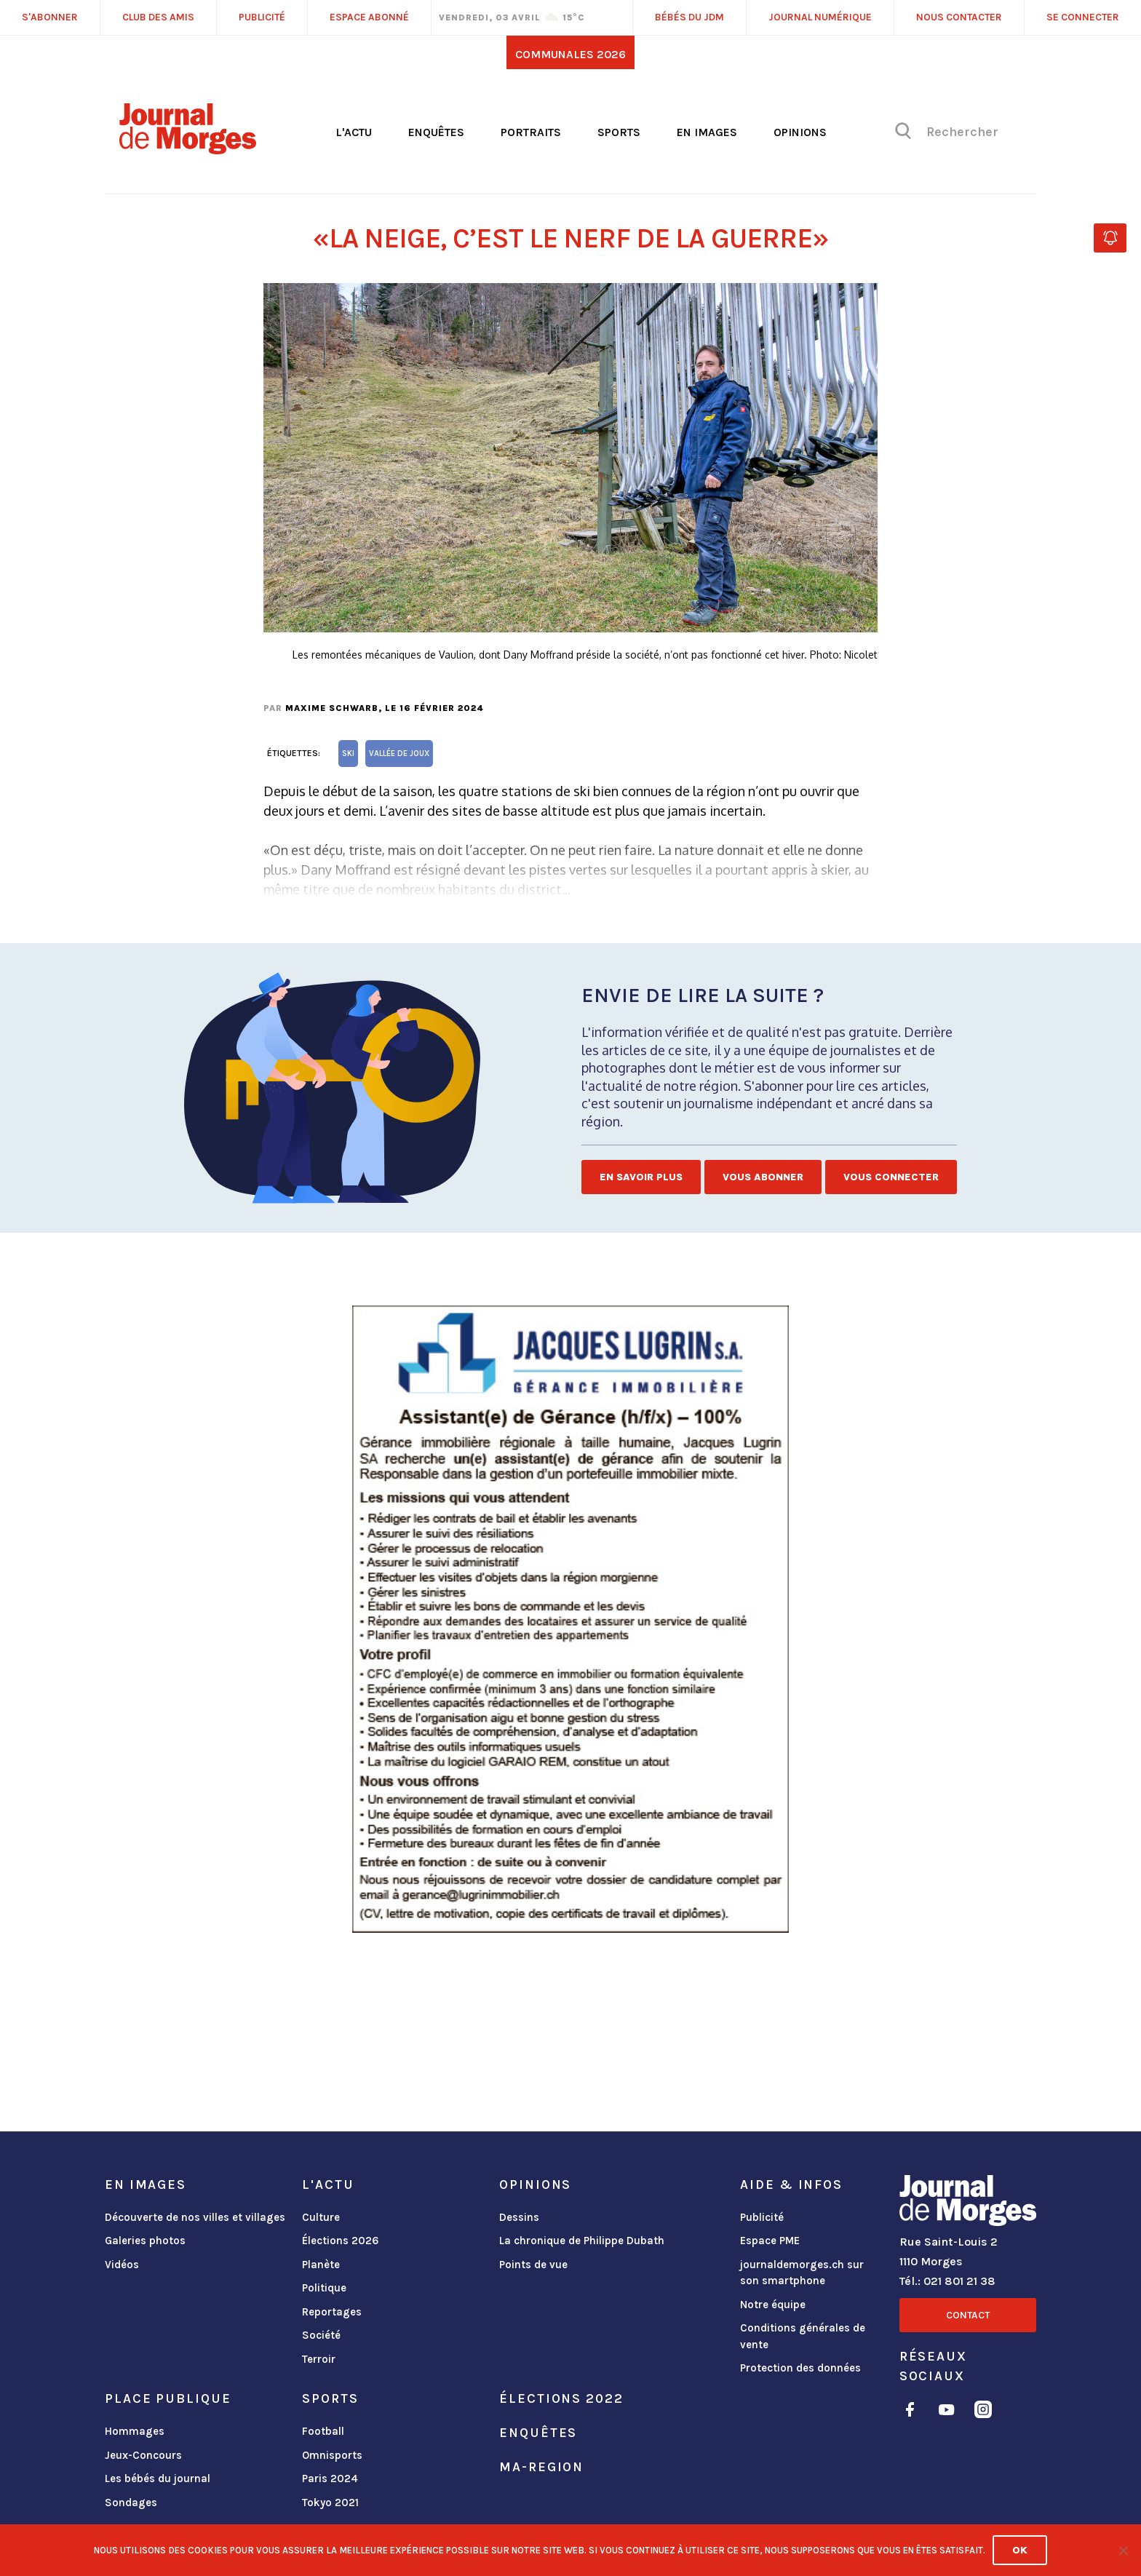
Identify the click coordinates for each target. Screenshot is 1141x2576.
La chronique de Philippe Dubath (581, 2240)
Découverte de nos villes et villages (195, 2217)
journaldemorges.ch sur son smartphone (802, 2273)
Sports (618, 132)
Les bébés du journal (157, 2478)
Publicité (762, 2217)
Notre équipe (773, 2304)
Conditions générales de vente (802, 2336)
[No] (1123, 2550)
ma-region (541, 2467)
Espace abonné (369, 17)
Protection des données (800, 2367)
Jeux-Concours (143, 2455)
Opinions (800, 132)
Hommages (134, 2431)
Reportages (332, 2311)
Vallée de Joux (399, 753)
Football (323, 2431)
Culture (321, 2217)
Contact (968, 2315)
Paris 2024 (330, 2478)
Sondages (131, 2502)
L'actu (353, 132)
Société (321, 2335)
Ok (1019, 2550)
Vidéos (122, 2264)
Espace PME (770, 2240)
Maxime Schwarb (331, 708)
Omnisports (332, 2455)
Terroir (318, 2359)
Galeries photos (145, 2240)
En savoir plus (641, 1177)
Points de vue (533, 2264)
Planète (321, 2264)
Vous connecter (891, 1177)
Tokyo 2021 (330, 2502)
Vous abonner (763, 1177)
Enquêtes (436, 132)
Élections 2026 (340, 2240)
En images (707, 132)
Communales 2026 (570, 54)
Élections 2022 (561, 2398)
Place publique (168, 2398)
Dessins (519, 2217)
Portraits (531, 132)
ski (348, 753)
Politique (324, 2287)
